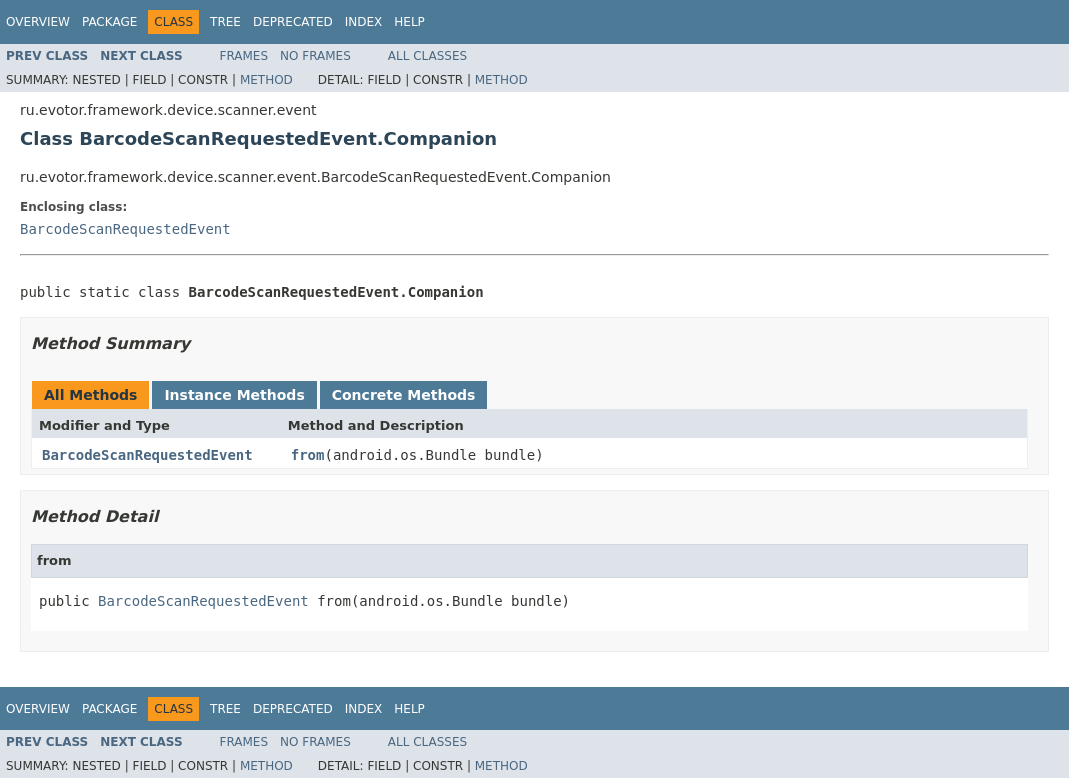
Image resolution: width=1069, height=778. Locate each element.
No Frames (315, 56)
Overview (38, 22)
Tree (225, 22)
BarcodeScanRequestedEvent (125, 229)
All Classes (427, 56)
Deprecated (293, 22)
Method (266, 80)
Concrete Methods (404, 395)
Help (409, 22)
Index (364, 22)
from (308, 455)
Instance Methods (234, 395)
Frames (244, 56)
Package (109, 22)
